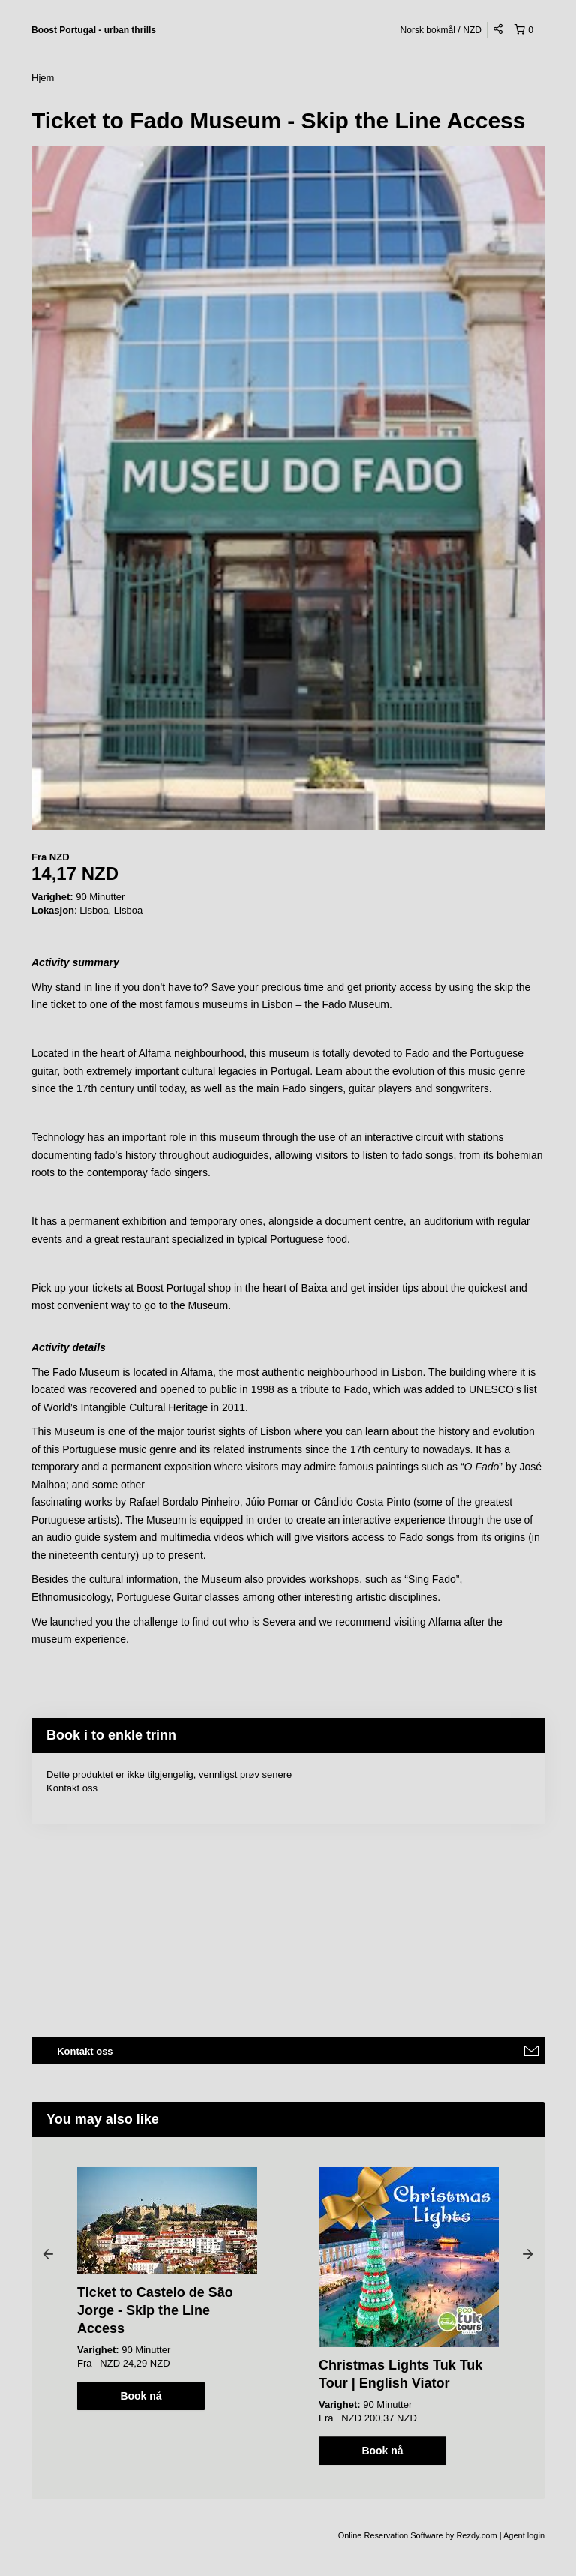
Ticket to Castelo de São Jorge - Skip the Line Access (155, 2310)
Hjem (43, 77)
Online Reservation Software (390, 2535)
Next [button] (528, 2253)
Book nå (140, 2396)
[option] (167, 2288)
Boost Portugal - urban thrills (94, 30)
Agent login (523, 2535)
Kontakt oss (72, 1788)
